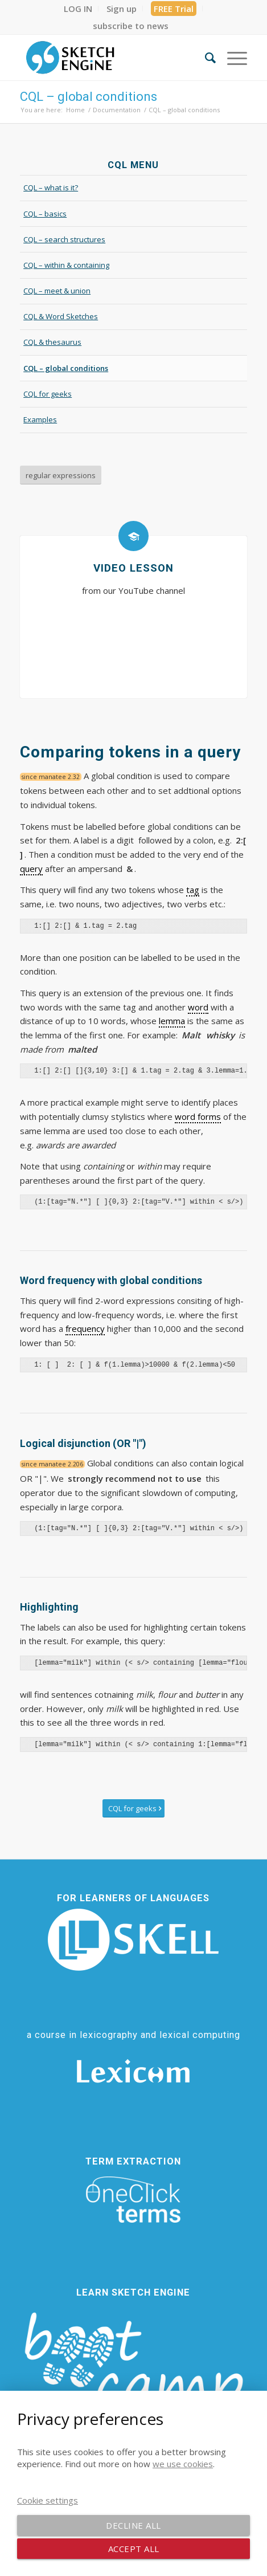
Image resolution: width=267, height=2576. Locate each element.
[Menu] (231, 57)
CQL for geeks (47, 394)
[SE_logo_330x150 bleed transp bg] (111, 57)
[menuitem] (78, 8)
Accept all (133, 2548)
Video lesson (133, 568)
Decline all (133, 2525)
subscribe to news (131, 25)
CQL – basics (45, 214)
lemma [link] (172, 1020)
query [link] (31, 868)
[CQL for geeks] (133, 1808)
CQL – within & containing (66, 265)
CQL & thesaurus (52, 342)
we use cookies (183, 2463)
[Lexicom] (133, 2071)
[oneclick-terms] (133, 2199)
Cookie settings (47, 2500)
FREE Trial (174, 8)
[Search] (205, 57)
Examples (40, 419)
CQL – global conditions (88, 96)
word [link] (198, 1007)
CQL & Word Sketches (60, 316)
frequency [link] (85, 1328)
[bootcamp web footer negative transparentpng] (133, 2372)
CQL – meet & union (57, 291)
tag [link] (192, 889)
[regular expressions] (60, 475)
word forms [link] (198, 1116)
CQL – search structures (64, 239)
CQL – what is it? (50, 187)
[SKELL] (133, 1940)
